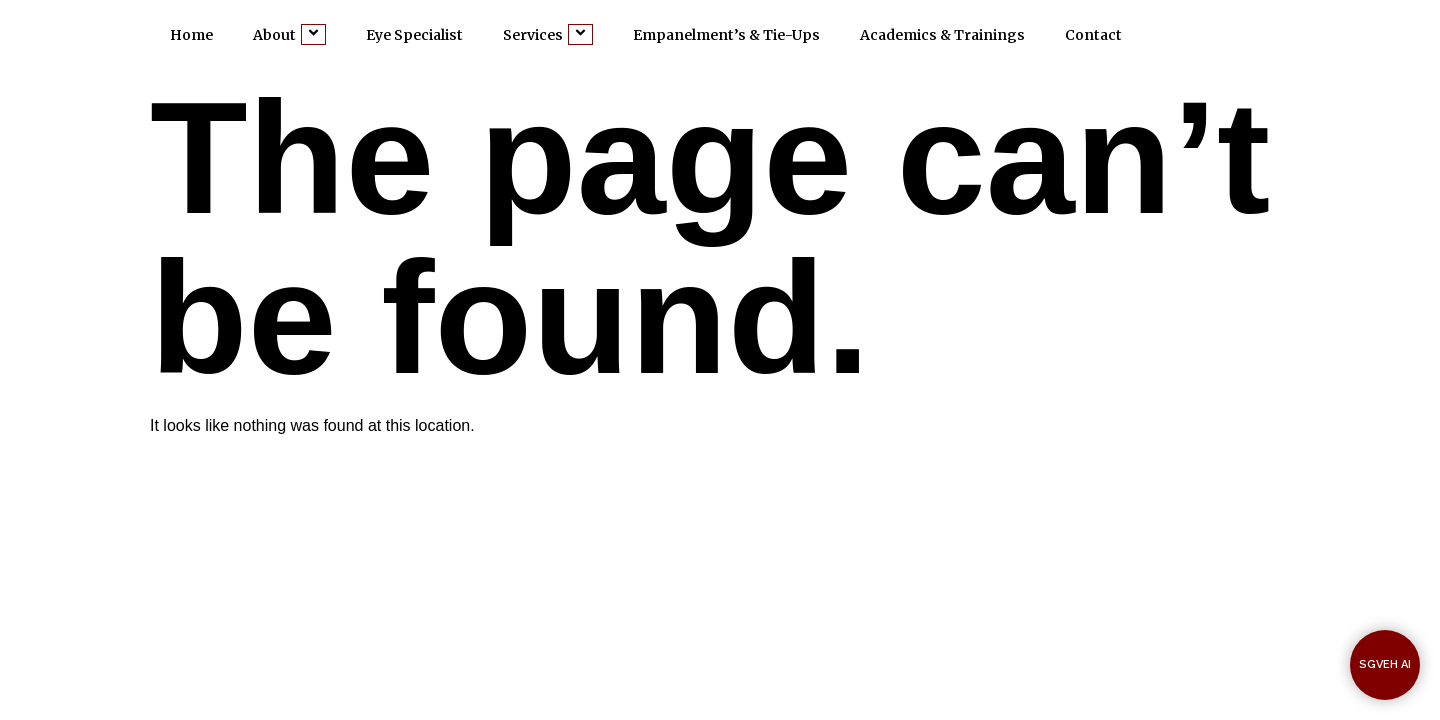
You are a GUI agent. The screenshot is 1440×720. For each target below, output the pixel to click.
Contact (1093, 35)
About (289, 34)
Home (191, 35)
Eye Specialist (414, 35)
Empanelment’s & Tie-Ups (726, 35)
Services (548, 34)
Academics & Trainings (942, 35)
